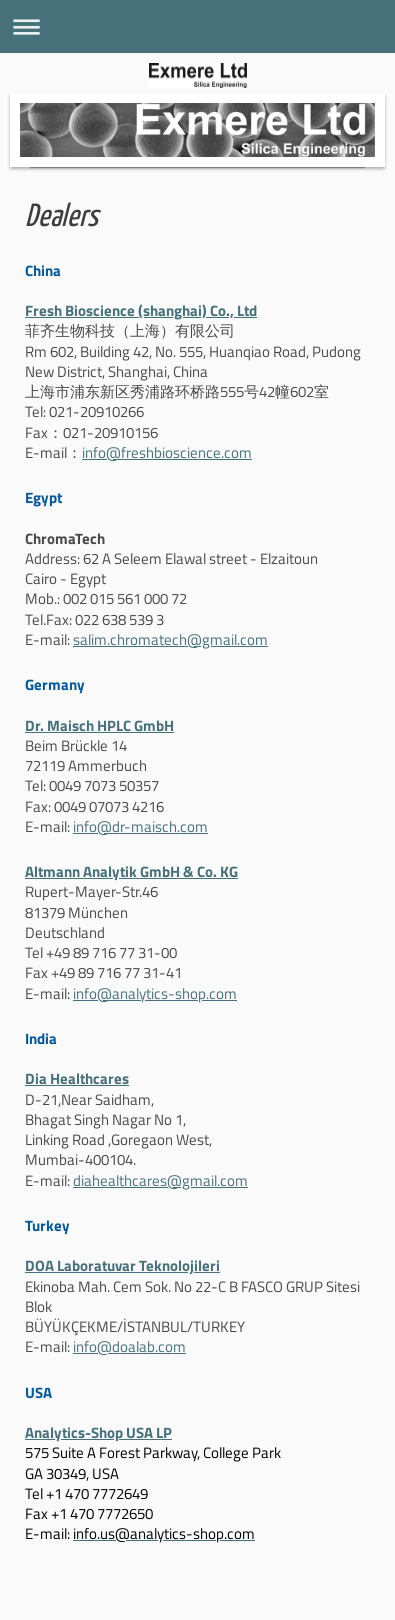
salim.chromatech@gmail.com (170, 639)
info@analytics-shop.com (155, 993)
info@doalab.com (129, 1346)
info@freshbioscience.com (167, 452)
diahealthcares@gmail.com (160, 1180)
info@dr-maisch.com (140, 826)
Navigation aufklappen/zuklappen (197, 26)
